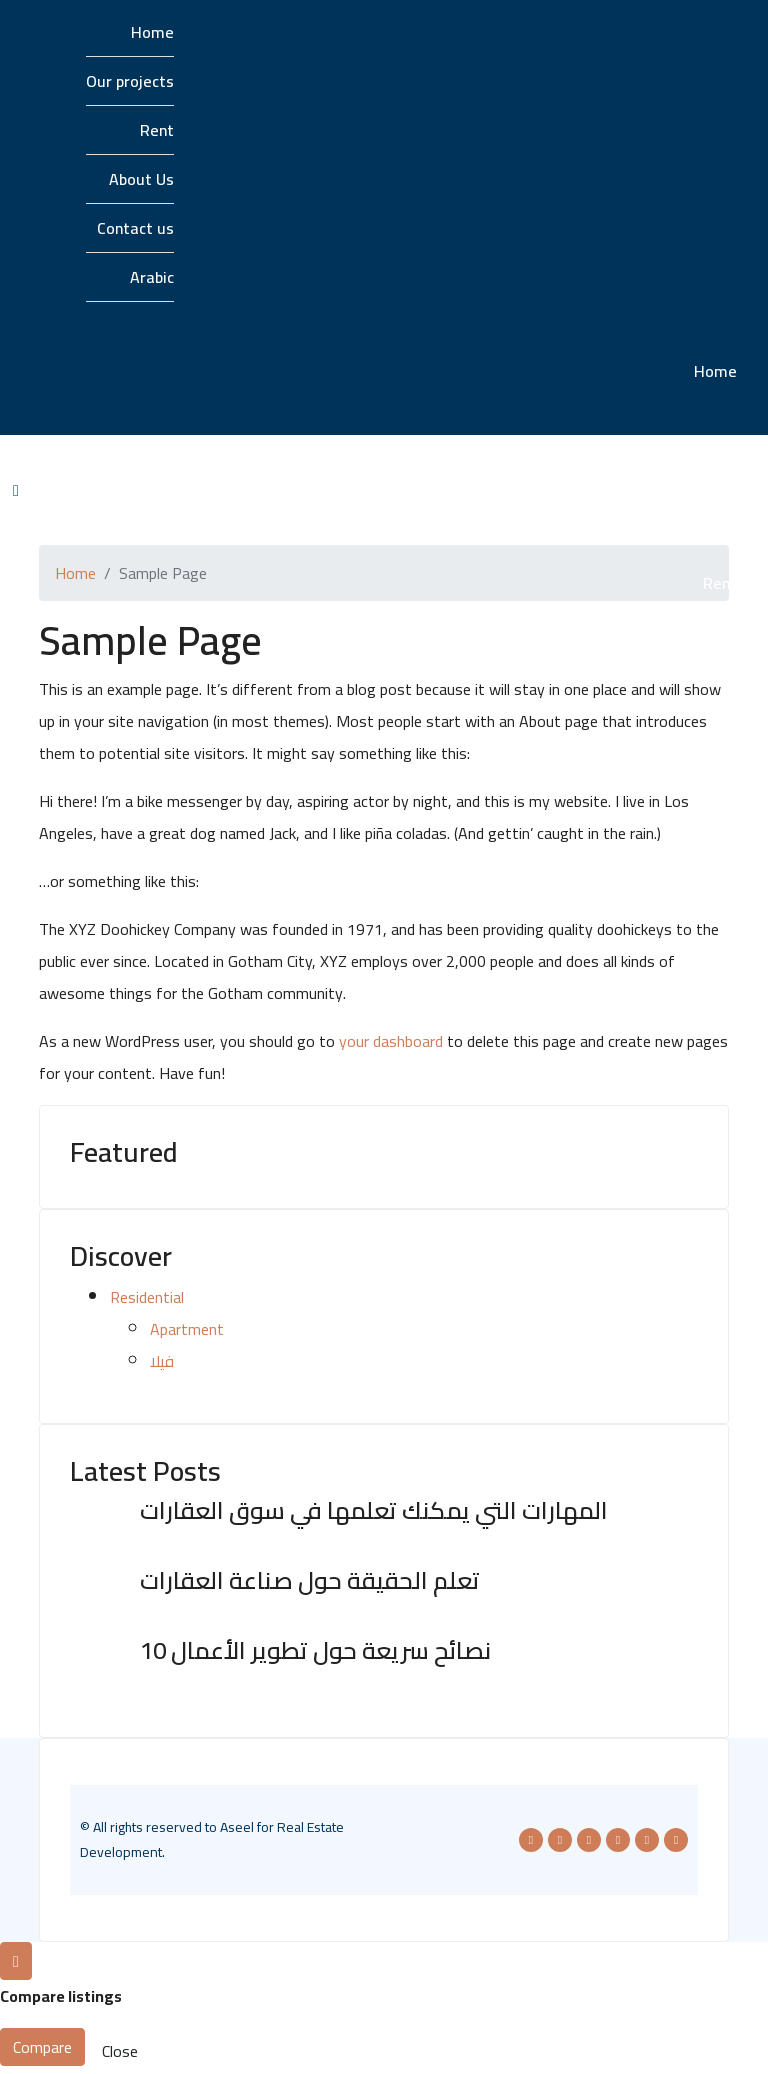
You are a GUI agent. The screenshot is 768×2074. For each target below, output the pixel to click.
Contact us (135, 228)
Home (152, 32)
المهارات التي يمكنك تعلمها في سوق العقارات (374, 1510)
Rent (157, 130)
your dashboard (391, 1041)
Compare (42, 2047)
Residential (147, 1297)
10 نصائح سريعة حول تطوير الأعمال (315, 1650)
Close (120, 2051)
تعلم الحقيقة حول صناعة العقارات (310, 1580)
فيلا (162, 1361)
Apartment (187, 1329)
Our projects (130, 81)
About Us (141, 179)
